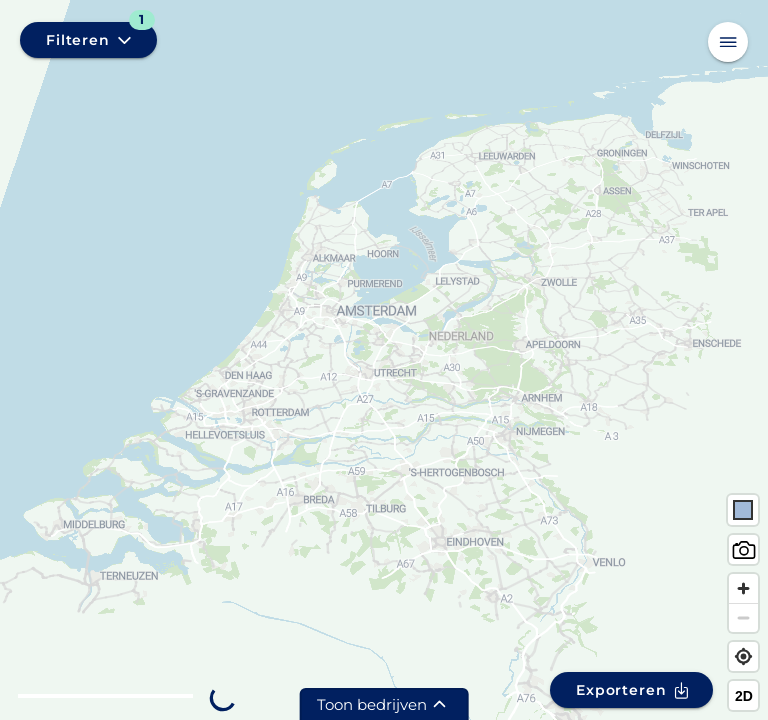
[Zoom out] (743, 617)
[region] (384, 360)
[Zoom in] (743, 588)
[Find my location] (743, 656)
